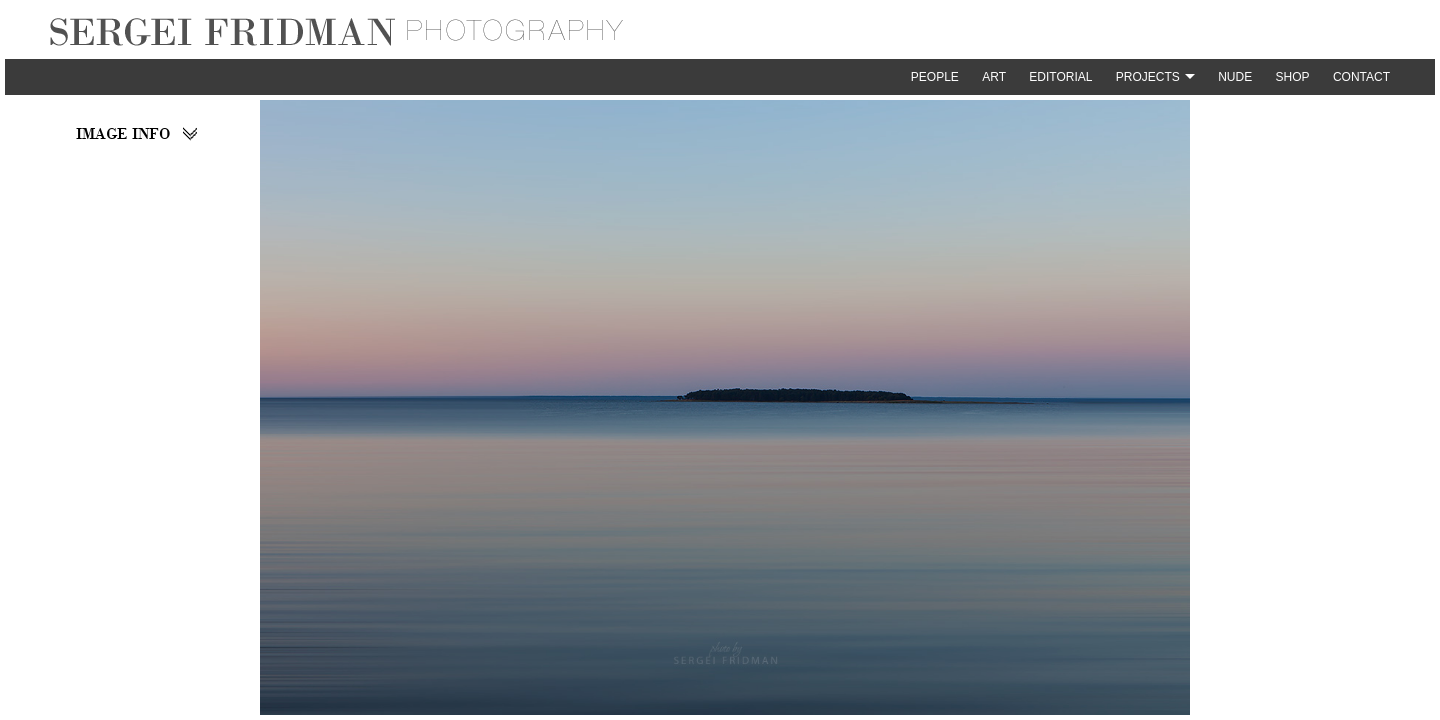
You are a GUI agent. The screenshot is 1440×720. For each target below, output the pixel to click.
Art (994, 77)
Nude (1235, 77)
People (935, 77)
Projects (1148, 77)
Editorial (1060, 77)
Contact (1361, 77)
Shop (1293, 77)
